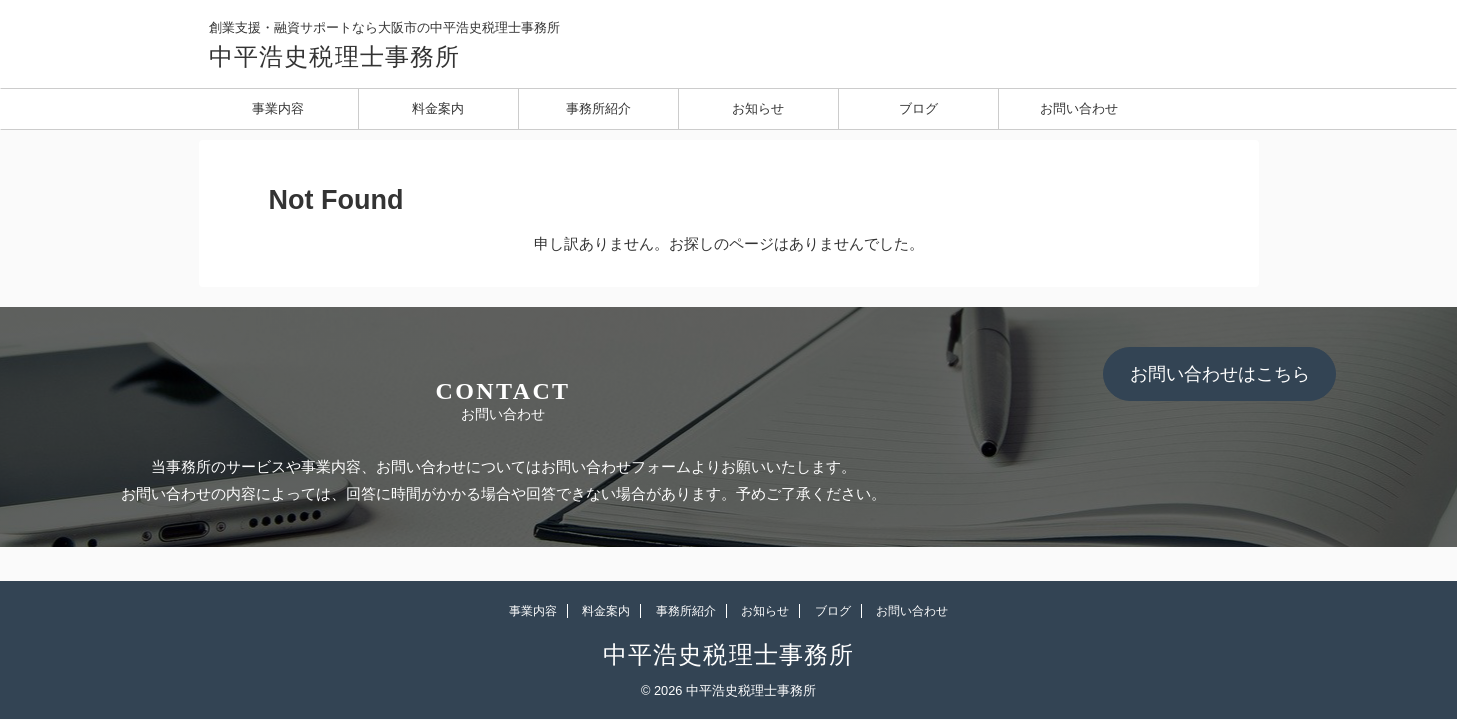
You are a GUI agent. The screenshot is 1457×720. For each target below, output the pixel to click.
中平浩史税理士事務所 (335, 57)
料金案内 (438, 108)
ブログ (918, 108)
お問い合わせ (1079, 108)
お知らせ (758, 108)
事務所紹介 (598, 108)
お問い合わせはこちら (1220, 374)
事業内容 (278, 108)
